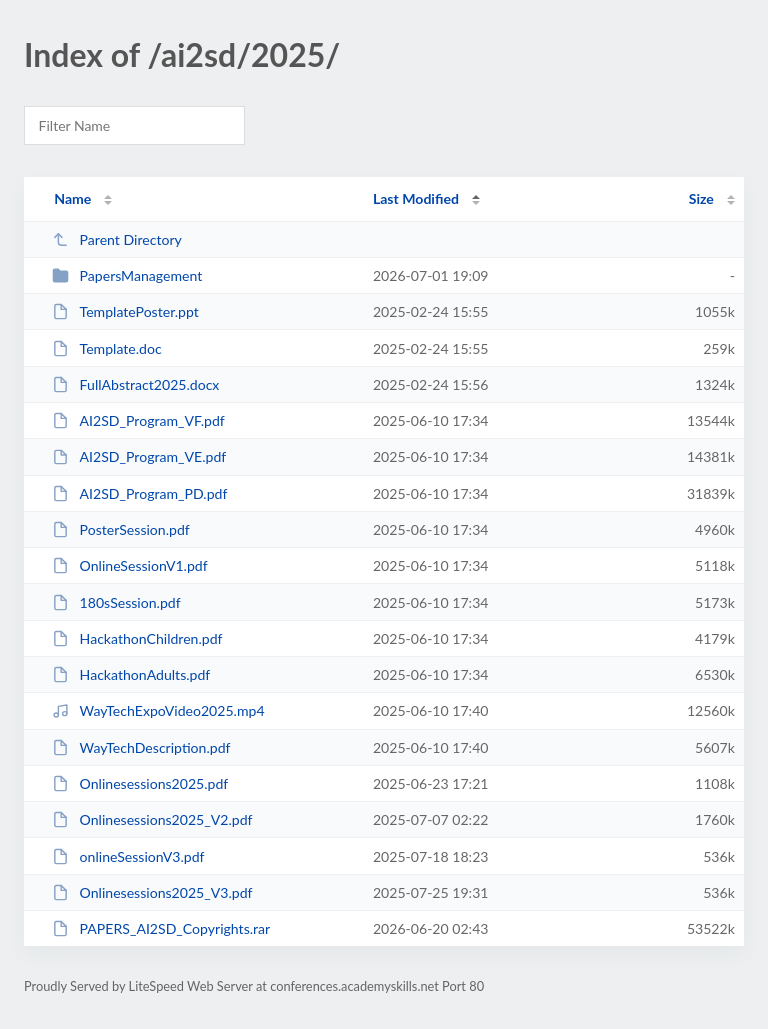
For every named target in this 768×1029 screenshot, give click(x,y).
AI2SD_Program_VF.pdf (138, 420)
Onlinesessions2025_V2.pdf (152, 819)
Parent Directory (117, 239)
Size (701, 198)
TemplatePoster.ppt (125, 311)
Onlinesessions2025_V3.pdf (152, 892)
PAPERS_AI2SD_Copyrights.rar (161, 928)
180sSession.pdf (116, 602)
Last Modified (416, 198)
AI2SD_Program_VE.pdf (139, 456)
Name (72, 198)
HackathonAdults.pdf (131, 674)
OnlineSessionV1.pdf (129, 565)
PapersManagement (127, 275)
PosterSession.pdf (121, 529)
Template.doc (107, 348)
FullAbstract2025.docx (135, 384)
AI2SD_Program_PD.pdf (139, 493)
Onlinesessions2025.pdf (140, 783)
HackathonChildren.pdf (137, 638)
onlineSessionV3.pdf (128, 856)
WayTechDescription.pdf (141, 747)
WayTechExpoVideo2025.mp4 (158, 710)
